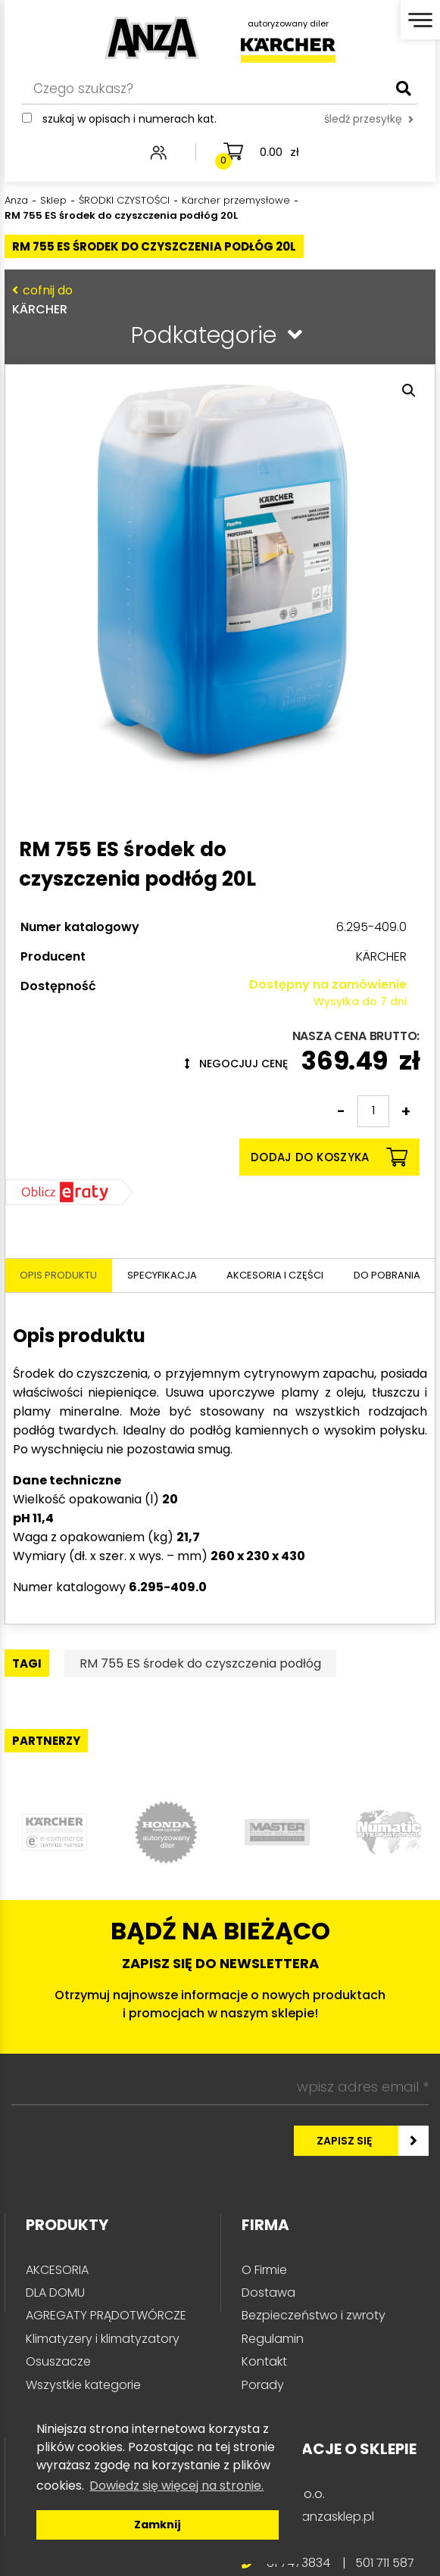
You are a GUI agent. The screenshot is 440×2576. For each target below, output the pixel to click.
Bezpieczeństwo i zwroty (313, 2315)
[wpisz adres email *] (220, 2088)
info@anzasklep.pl (320, 2516)
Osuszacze (58, 2361)
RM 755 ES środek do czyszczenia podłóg (200, 1663)
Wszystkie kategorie (83, 2385)
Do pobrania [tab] (387, 1275)
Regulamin (273, 2338)
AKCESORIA (57, 2270)
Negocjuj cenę (236, 1063)
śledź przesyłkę (368, 118)
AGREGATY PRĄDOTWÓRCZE (106, 2315)
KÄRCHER (216, 299)
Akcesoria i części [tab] (274, 1275)
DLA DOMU (55, 2292)
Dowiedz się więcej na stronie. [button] (176, 2485)
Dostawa (268, 2292)
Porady (263, 2385)
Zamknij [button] (157, 2524)
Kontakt (264, 2361)
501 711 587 (384, 2562)
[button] (409, 390)
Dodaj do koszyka (329, 1157)
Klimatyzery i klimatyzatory (102, 2338)
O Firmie (264, 2270)
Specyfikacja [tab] (162, 1275)
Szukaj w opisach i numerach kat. (129, 118)
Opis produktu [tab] (58, 1275)
